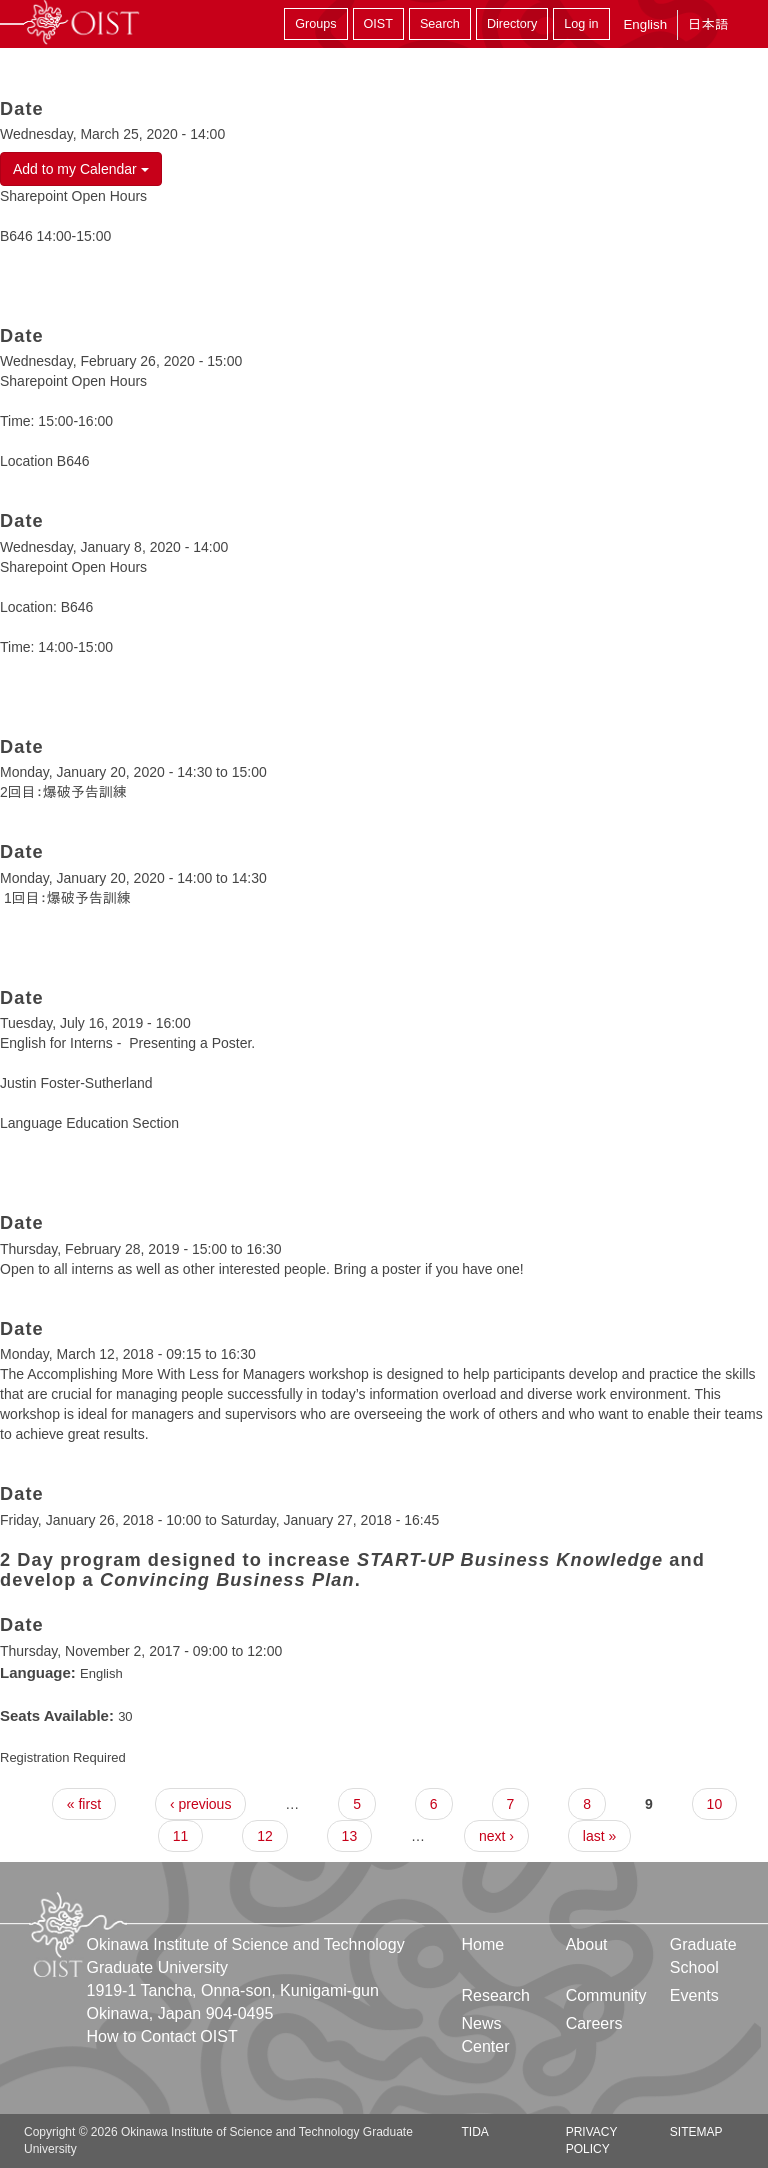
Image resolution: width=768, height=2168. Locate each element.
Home (483, 1944)
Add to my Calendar (81, 169)
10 (715, 1804)
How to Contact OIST (162, 2036)
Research (496, 1995)
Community (606, 1995)
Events (694, 1995)
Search (440, 24)
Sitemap (696, 2132)
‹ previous (200, 1804)
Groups (315, 24)
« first (84, 1804)
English (645, 24)
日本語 (708, 24)
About (587, 1944)
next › (496, 1836)
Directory (512, 24)
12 (265, 1836)
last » (599, 1836)
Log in (581, 24)
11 (181, 1836)
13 (350, 1836)
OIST (378, 24)
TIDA (475, 2132)
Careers (594, 2023)
